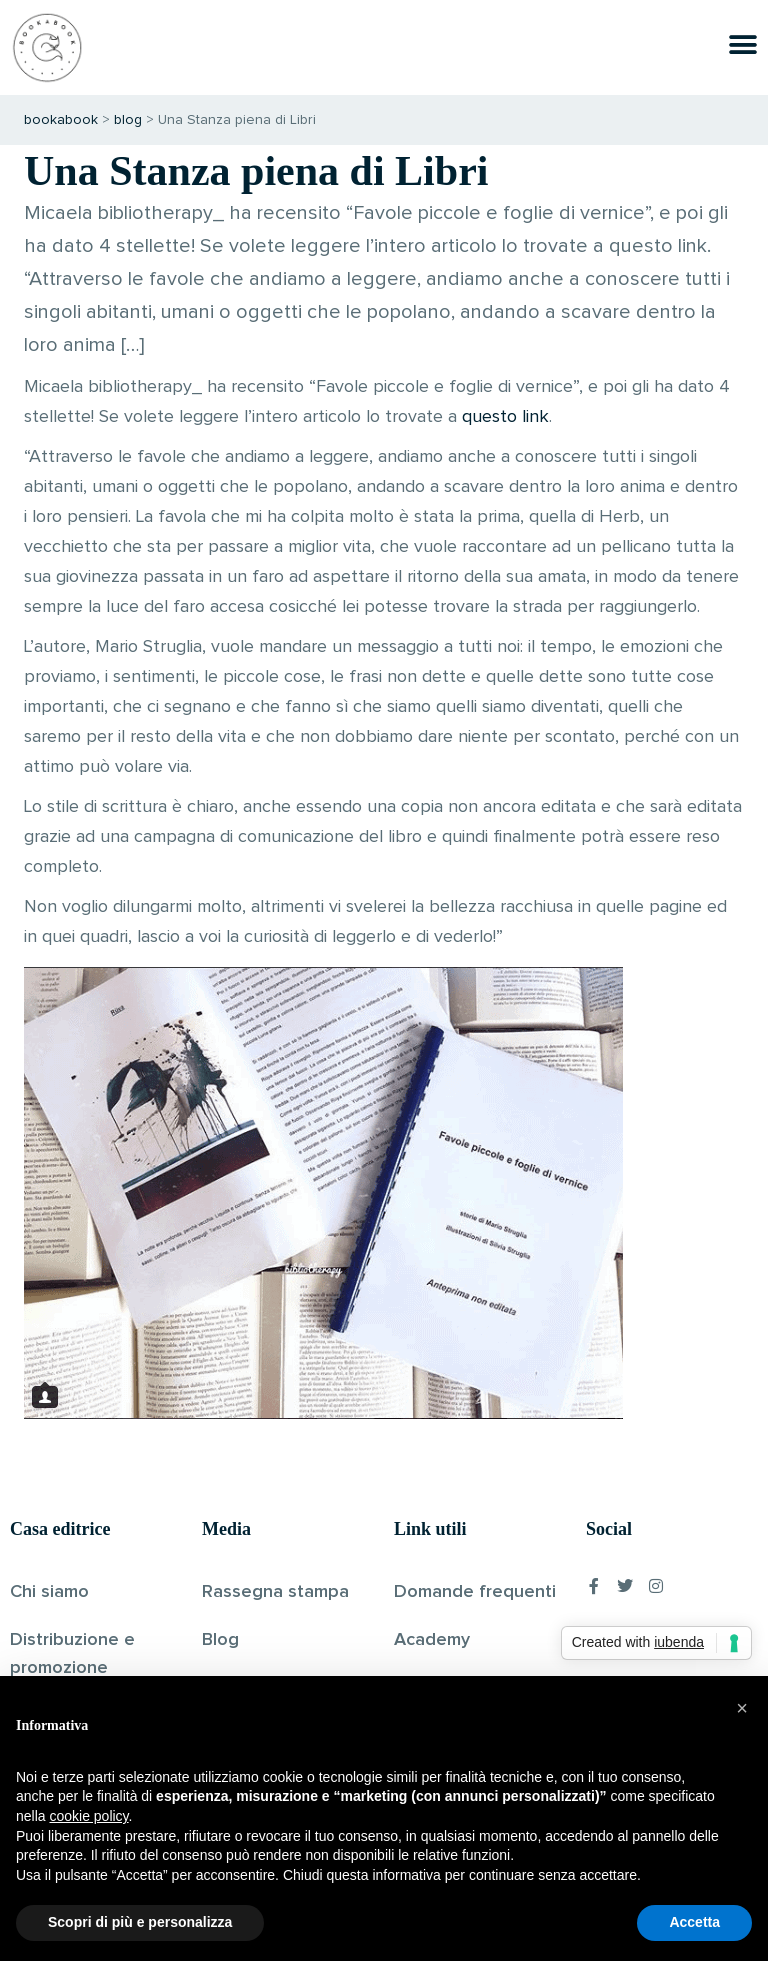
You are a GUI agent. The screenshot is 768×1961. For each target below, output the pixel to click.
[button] (742, 1708)
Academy (432, 1640)
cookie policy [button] (88, 1816)
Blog (220, 1640)
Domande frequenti (475, 1592)
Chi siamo (49, 1592)
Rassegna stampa (275, 1592)
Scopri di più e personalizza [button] (140, 1922)
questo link (505, 417)
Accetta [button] (694, 1922)
